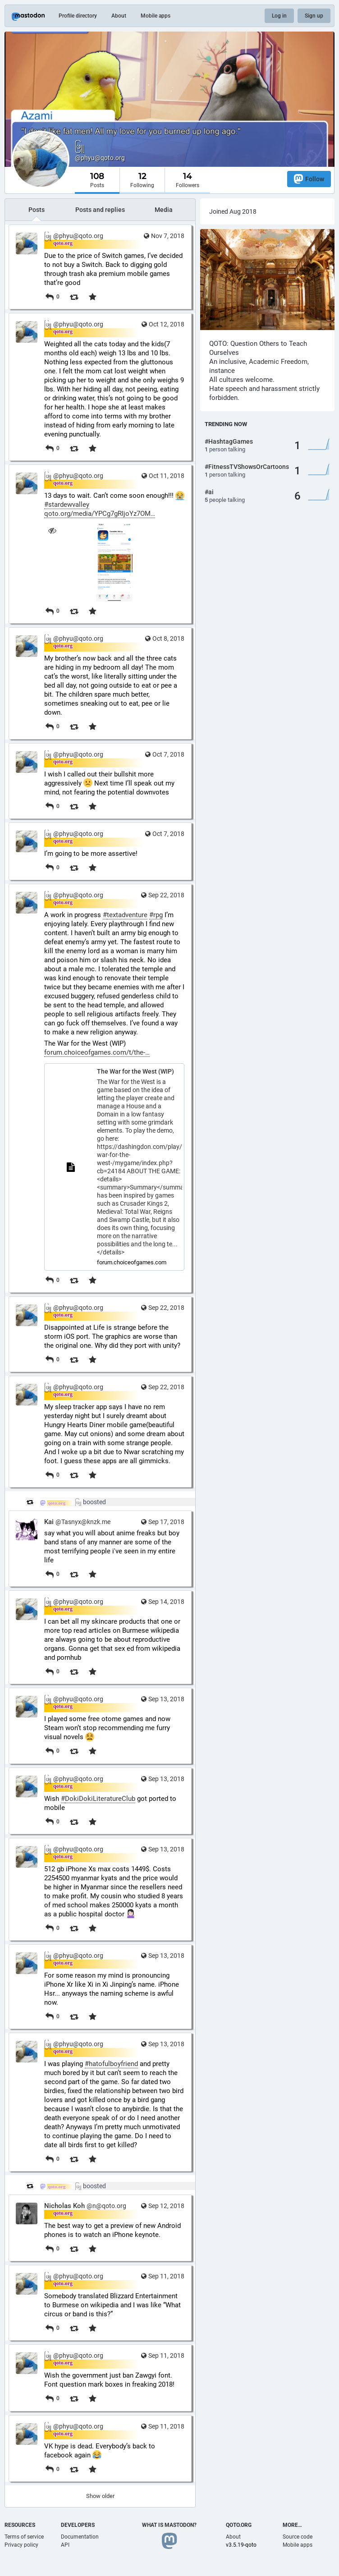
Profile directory (78, 16)
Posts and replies (100, 209)
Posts (36, 209)
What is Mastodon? (169, 2525)
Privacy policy (21, 2545)
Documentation (80, 2537)
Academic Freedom (278, 362)
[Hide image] (52, 530)
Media (164, 209)
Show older (100, 2496)
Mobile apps (155, 16)
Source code (297, 2537)
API (65, 2545)
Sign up (314, 16)
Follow (309, 179)
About (118, 16)
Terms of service (24, 2537)
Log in (279, 16)
